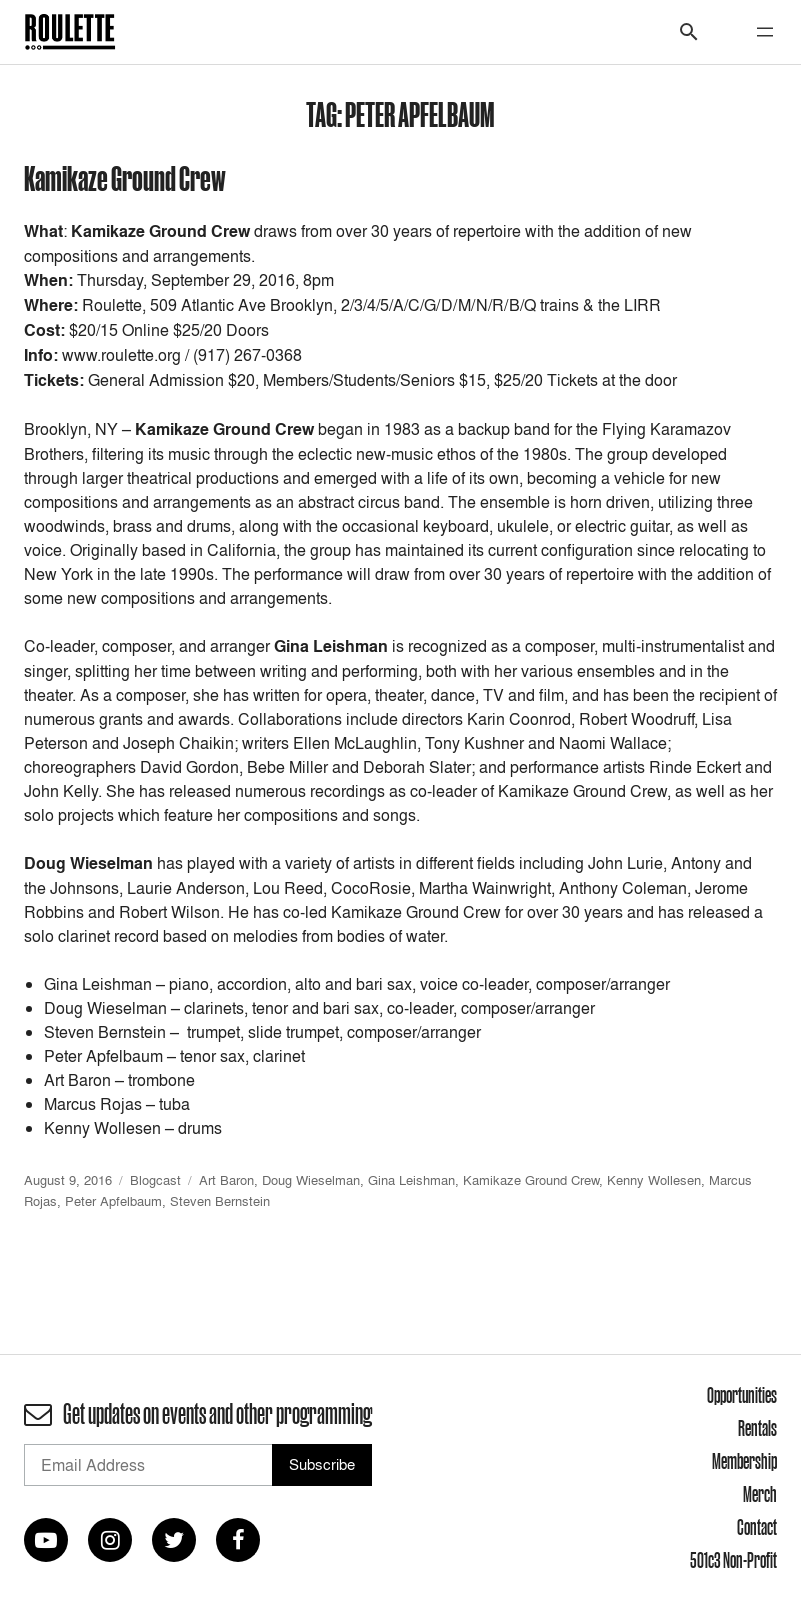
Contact (757, 1527)
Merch (760, 1494)
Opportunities (742, 1395)
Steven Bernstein (220, 1201)
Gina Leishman (411, 1180)
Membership (744, 1461)
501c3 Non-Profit (733, 1560)
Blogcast (155, 1180)
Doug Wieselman (311, 1180)
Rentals (757, 1428)
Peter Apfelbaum (113, 1201)
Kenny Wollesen (654, 1180)
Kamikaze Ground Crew (125, 177)
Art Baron (226, 1180)
